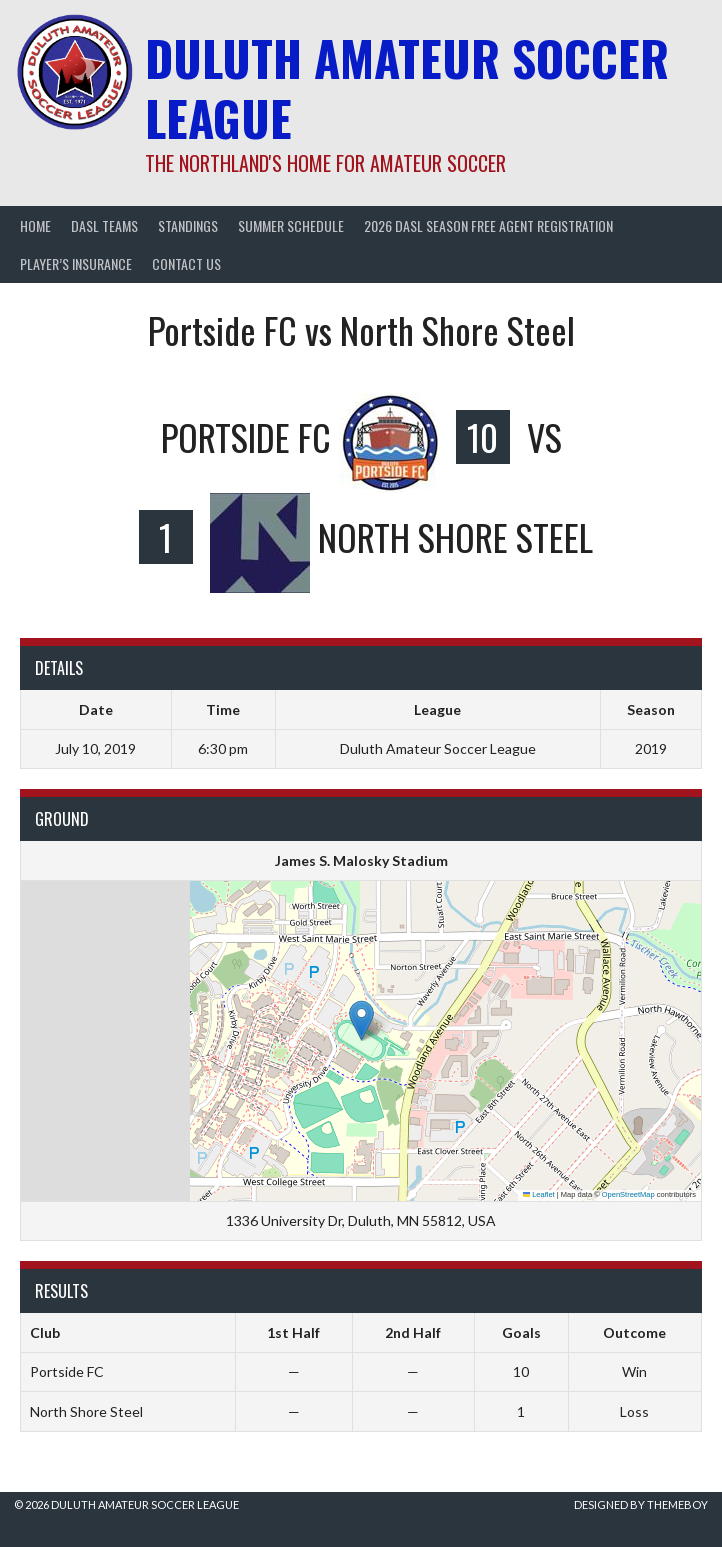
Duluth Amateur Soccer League (407, 87)
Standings (188, 225)
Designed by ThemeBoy (641, 1504)
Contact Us (186, 263)
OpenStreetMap (628, 1194)
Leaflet (539, 1194)
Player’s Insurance (76, 263)
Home (35, 225)
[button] (361, 1020)
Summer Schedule (291, 225)
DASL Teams (104, 225)
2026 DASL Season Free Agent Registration (488, 225)
